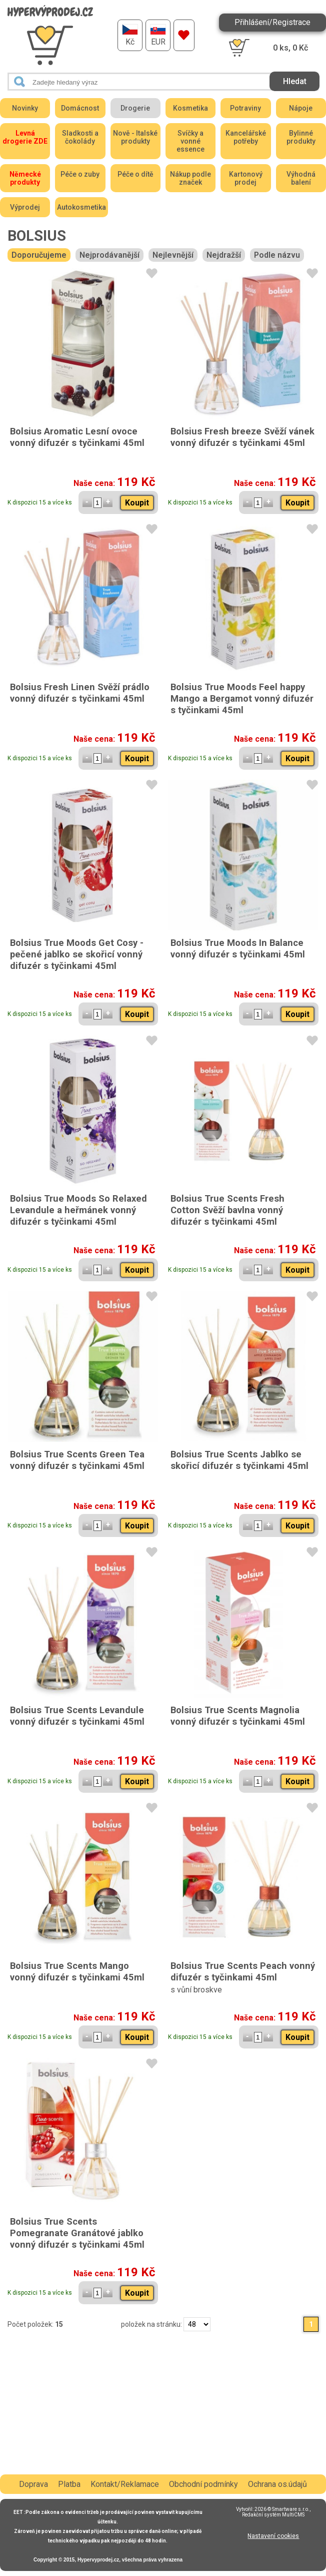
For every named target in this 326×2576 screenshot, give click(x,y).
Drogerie (135, 108)
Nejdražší (223, 255)
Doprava (33, 2484)
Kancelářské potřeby (246, 137)
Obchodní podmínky (203, 2484)
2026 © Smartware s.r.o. (282, 2509)
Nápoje (300, 108)
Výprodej (25, 207)
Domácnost (80, 108)
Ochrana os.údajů (277, 2484)
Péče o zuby (80, 174)
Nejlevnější (173, 255)
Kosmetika (190, 108)
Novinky (25, 108)
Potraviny (245, 108)
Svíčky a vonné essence (190, 141)
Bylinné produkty (301, 137)
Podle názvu (277, 255)
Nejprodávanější (110, 255)
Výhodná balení (301, 178)
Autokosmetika (81, 207)
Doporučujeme (39, 255)
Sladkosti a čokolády (80, 137)
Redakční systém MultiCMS (273, 2514)
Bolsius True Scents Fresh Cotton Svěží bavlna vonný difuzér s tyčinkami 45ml (227, 1210)
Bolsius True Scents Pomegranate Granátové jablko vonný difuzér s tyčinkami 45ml (77, 2233)
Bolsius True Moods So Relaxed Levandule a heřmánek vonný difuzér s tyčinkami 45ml (78, 1210)
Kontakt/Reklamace (124, 2484)
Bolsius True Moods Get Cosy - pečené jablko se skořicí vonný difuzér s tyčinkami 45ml (77, 954)
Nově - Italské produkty (135, 137)
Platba (69, 2484)
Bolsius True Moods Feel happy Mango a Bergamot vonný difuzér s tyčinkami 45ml (242, 698)
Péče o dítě (136, 174)
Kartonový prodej (245, 178)
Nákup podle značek (190, 178)
